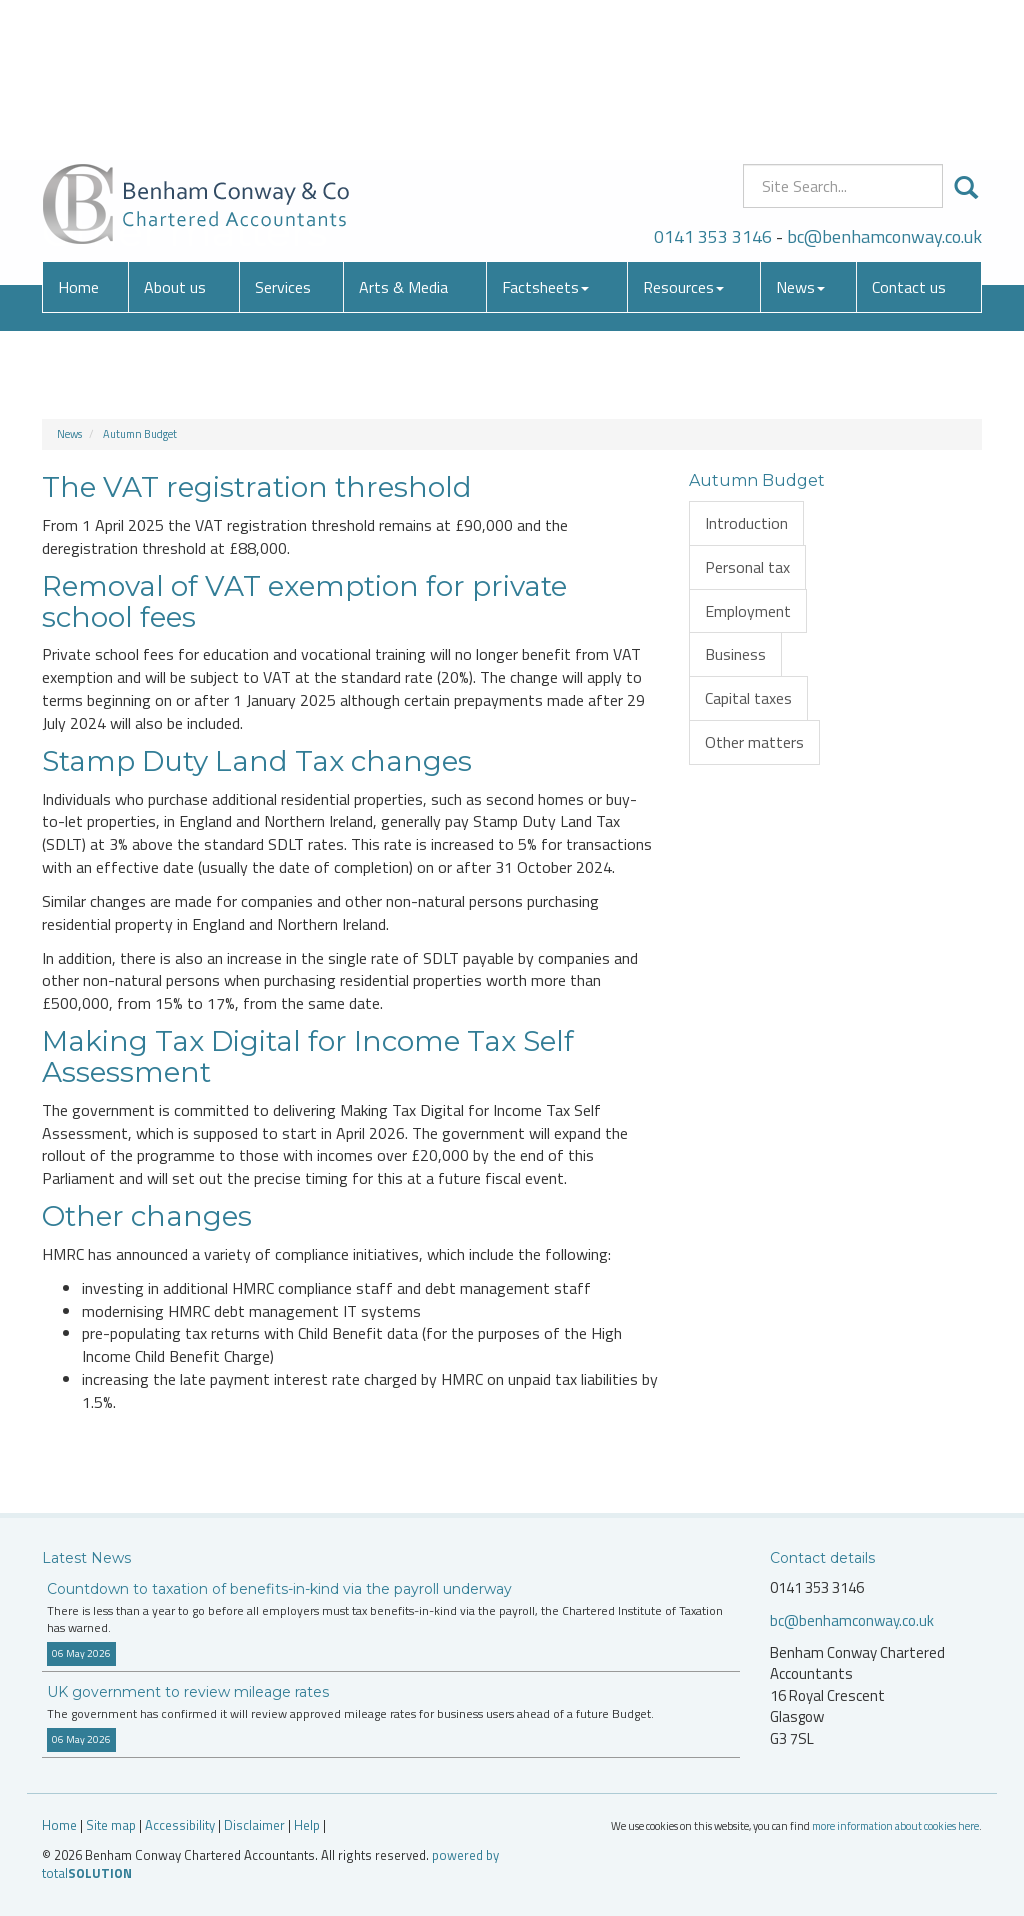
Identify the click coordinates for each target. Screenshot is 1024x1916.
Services (283, 145)
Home (78, 145)
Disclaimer (254, 1825)
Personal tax (747, 567)
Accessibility (180, 1825)
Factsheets (545, 145)
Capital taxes (748, 698)
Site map (111, 1825)
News (800, 145)
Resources (683, 145)
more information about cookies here (895, 1825)
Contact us (909, 145)
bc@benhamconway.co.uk (884, 94)
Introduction (746, 523)
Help (307, 1825)
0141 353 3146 (713, 94)
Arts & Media (403, 145)
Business (735, 654)
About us (175, 145)
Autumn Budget (140, 434)
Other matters (754, 742)
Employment (748, 611)
